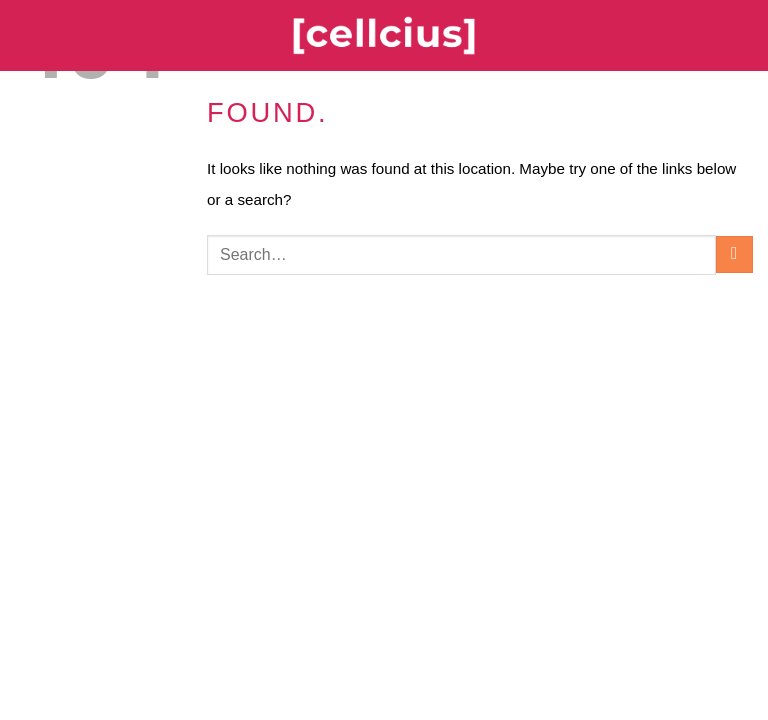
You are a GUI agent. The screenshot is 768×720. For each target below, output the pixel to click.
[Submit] (734, 254)
